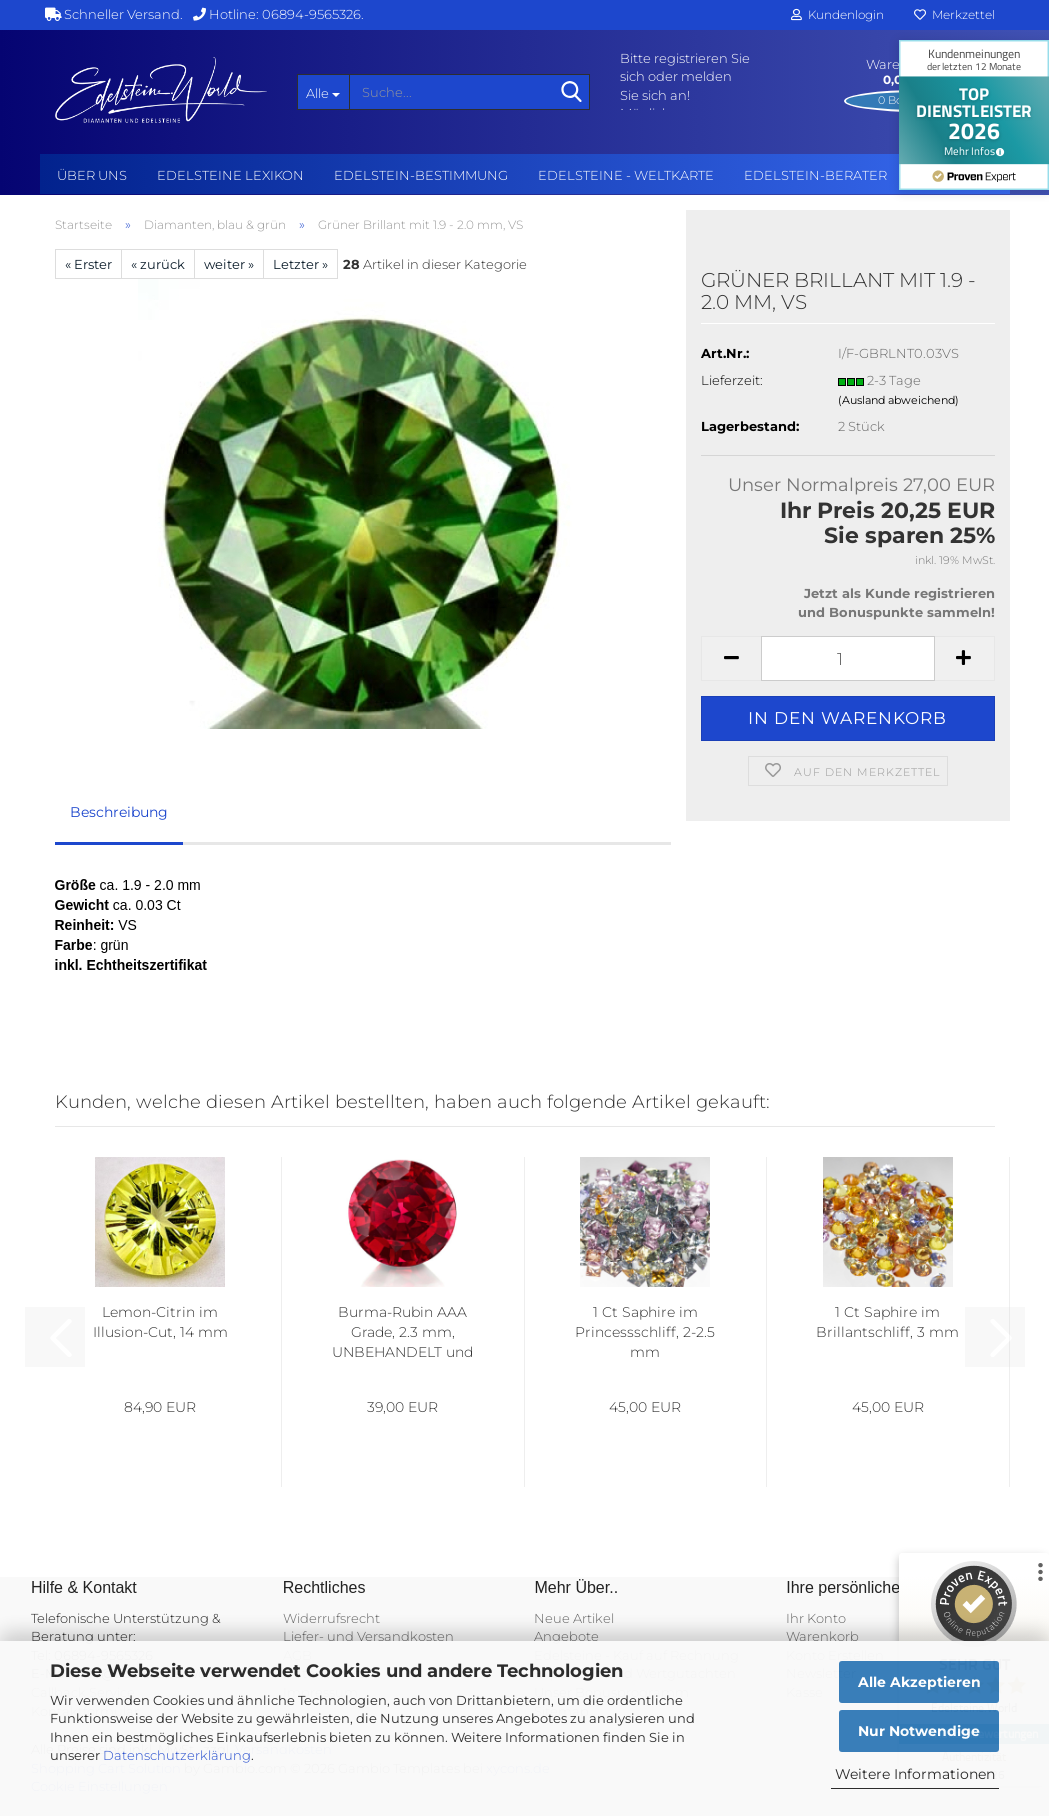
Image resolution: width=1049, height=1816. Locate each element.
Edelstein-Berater (815, 175)
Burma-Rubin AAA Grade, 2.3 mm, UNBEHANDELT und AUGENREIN (402, 1332)
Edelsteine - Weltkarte (626, 175)
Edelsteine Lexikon (230, 175)
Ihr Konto (816, 1618)
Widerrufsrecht (331, 1618)
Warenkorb (822, 1636)
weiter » (229, 264)
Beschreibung (119, 812)
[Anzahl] (847, 658)
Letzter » (300, 264)
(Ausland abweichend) (898, 400)
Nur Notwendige (919, 1731)
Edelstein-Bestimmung (421, 175)
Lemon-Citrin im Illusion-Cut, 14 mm (160, 1322)
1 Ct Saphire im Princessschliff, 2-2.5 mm (645, 1332)
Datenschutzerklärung (177, 1755)
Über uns (92, 175)
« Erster (88, 264)
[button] (731, 658)
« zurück (158, 264)
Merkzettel (954, 14)
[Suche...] (323, 92)
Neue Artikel (574, 1618)
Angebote (566, 1636)
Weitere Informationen (915, 1774)
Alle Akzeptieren (919, 1682)
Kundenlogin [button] (837, 14)
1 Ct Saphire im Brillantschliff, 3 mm (887, 1322)
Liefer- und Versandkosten (368, 1636)
